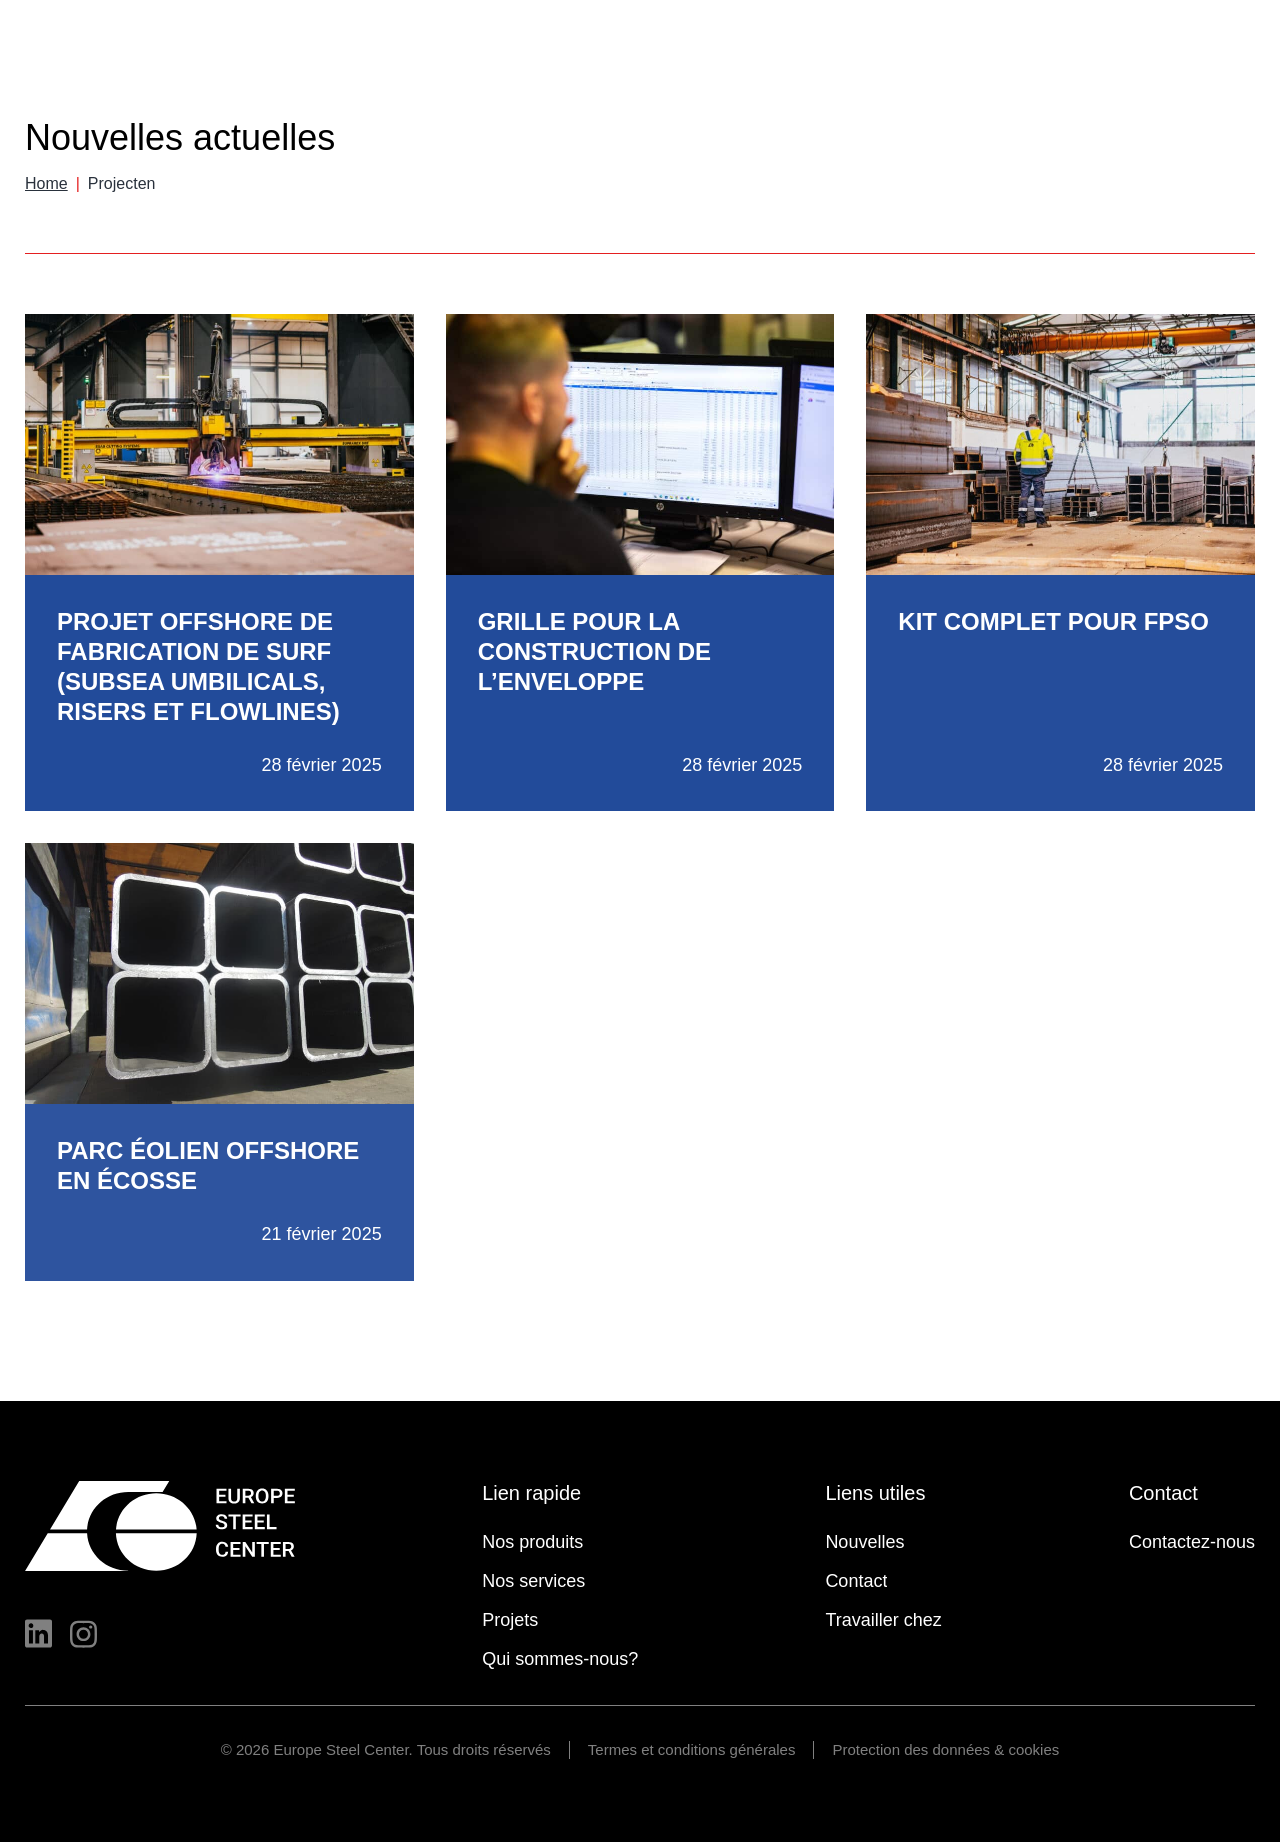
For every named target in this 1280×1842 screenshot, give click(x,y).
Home (46, 183)
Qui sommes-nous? (1029, 76)
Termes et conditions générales (692, 1749)
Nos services (779, 76)
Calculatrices (970, 38)
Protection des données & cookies (945, 1749)
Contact (1075, 38)
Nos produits (644, 76)
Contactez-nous (1192, 1542)
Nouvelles (857, 38)
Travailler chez (1197, 76)
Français (1191, 34)
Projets (891, 76)
